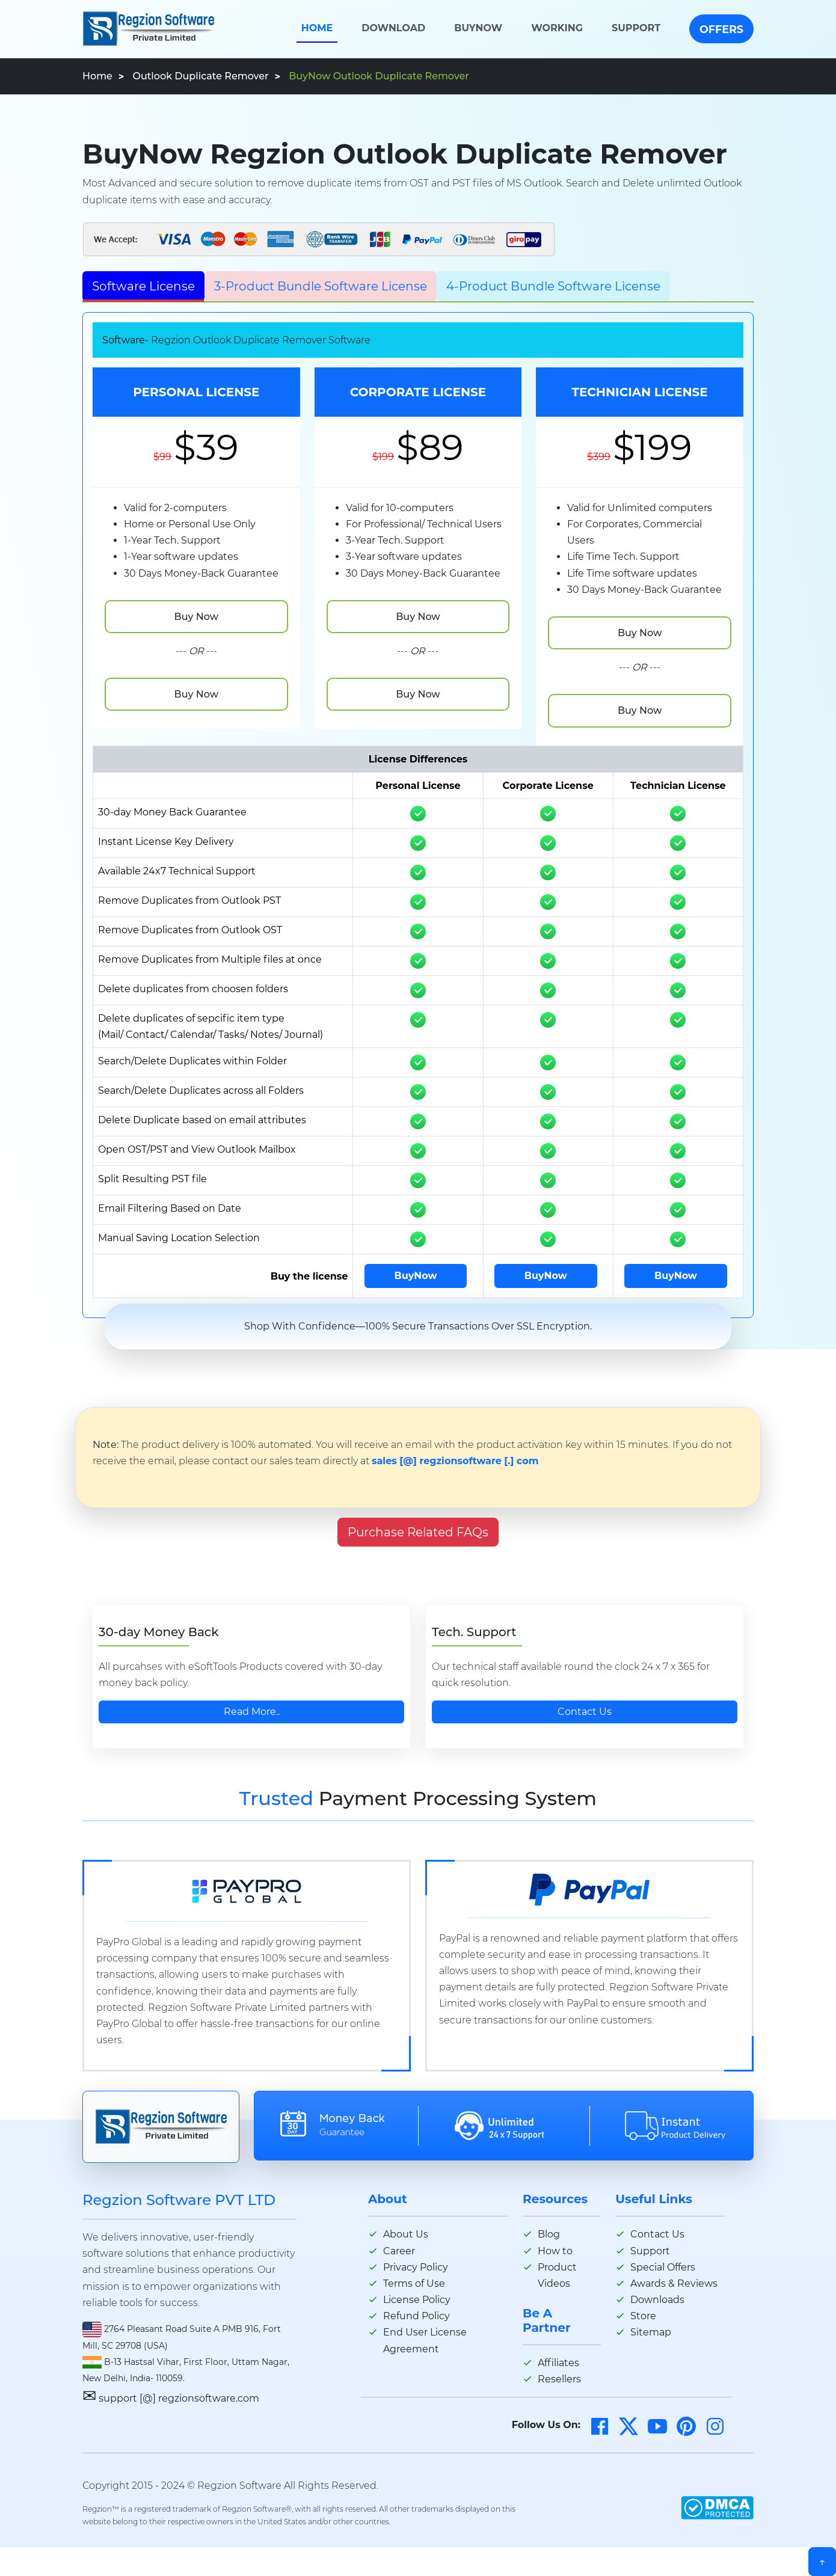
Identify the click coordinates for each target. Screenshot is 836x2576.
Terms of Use (414, 2283)
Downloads (657, 2299)
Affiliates (558, 2363)
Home (317, 28)
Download (393, 28)
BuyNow (478, 28)
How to (555, 2251)
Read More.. (252, 1711)
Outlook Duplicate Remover (200, 76)
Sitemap (650, 2332)
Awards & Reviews (674, 2283)
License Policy (416, 2299)
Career (399, 2251)
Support (636, 28)
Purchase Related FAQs (418, 1532)
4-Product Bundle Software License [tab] (553, 286)
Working (557, 28)
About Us (405, 2234)
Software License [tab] (143, 286)
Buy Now (196, 616)
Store (643, 2316)
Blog (549, 2234)
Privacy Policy (415, 2267)
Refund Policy (416, 2316)
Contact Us (585, 1711)
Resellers (559, 2379)
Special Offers (662, 2267)
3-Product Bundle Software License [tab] (320, 286)
